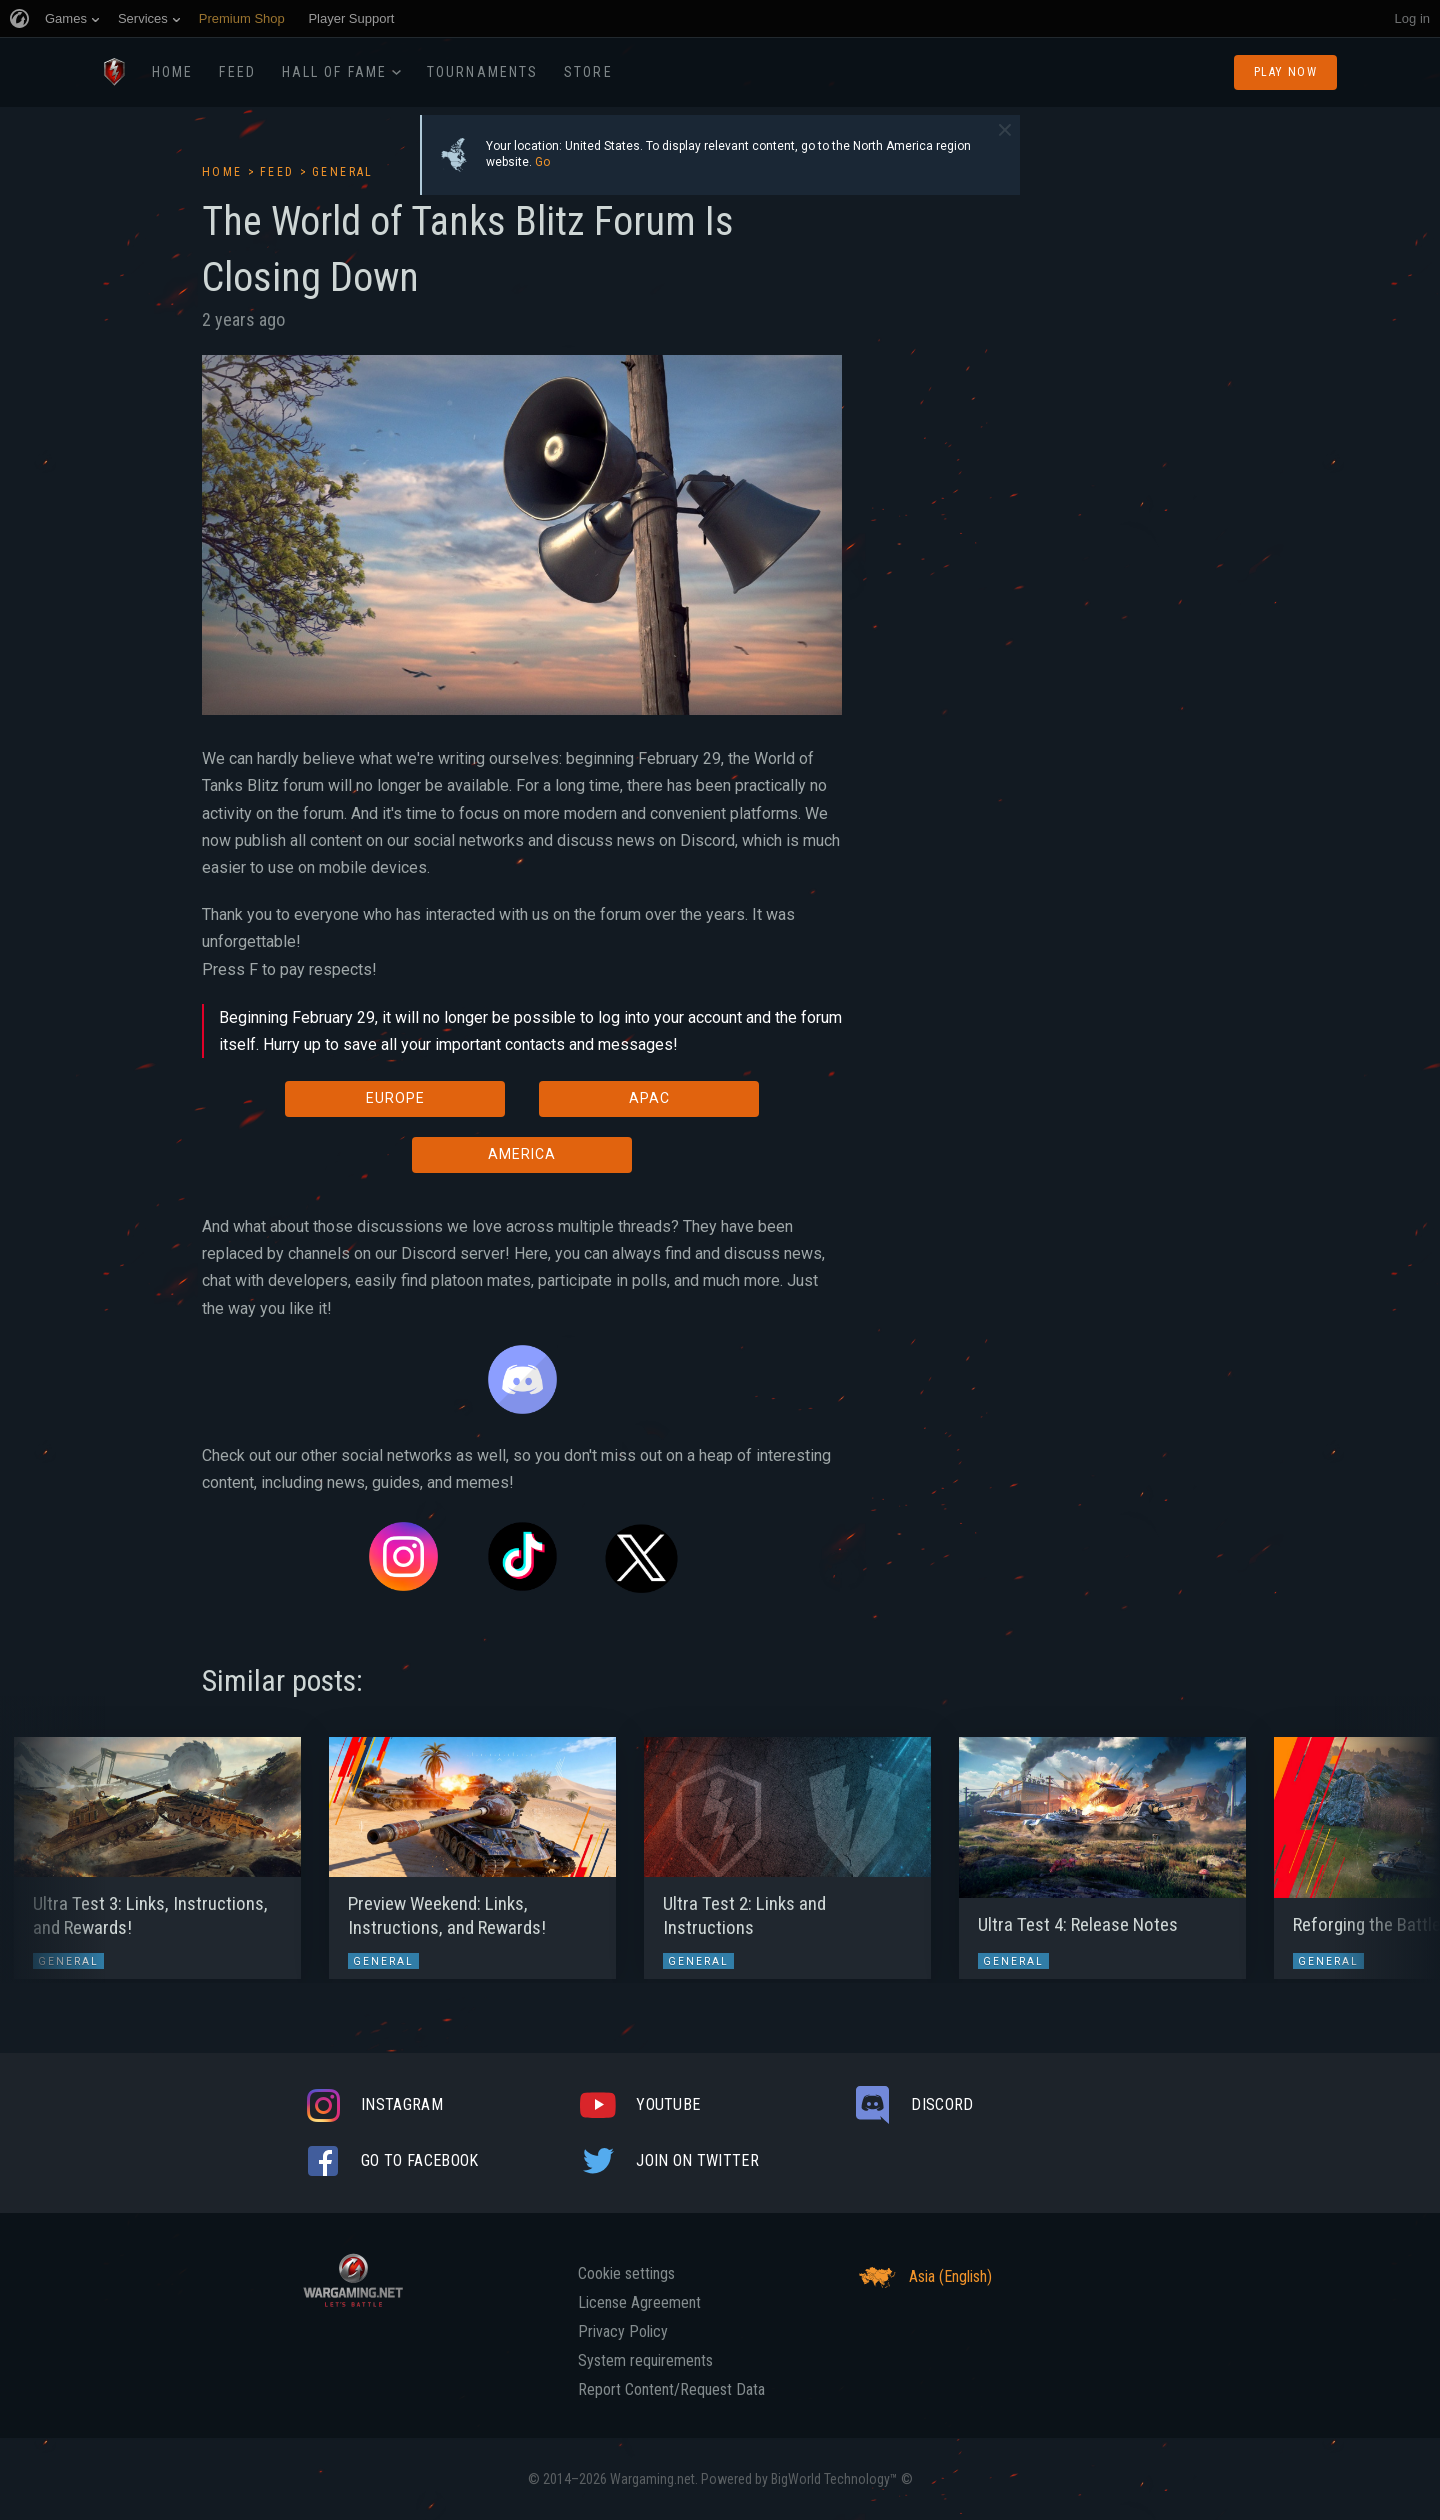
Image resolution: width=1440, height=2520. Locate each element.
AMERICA (522, 1154)
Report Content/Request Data (671, 2390)
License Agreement (639, 2303)
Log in (1412, 18)
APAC (649, 1098)
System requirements (645, 2361)
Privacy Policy (623, 2332)
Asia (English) (922, 2277)
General (343, 172)
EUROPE (395, 1098)
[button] (52, 1848)
